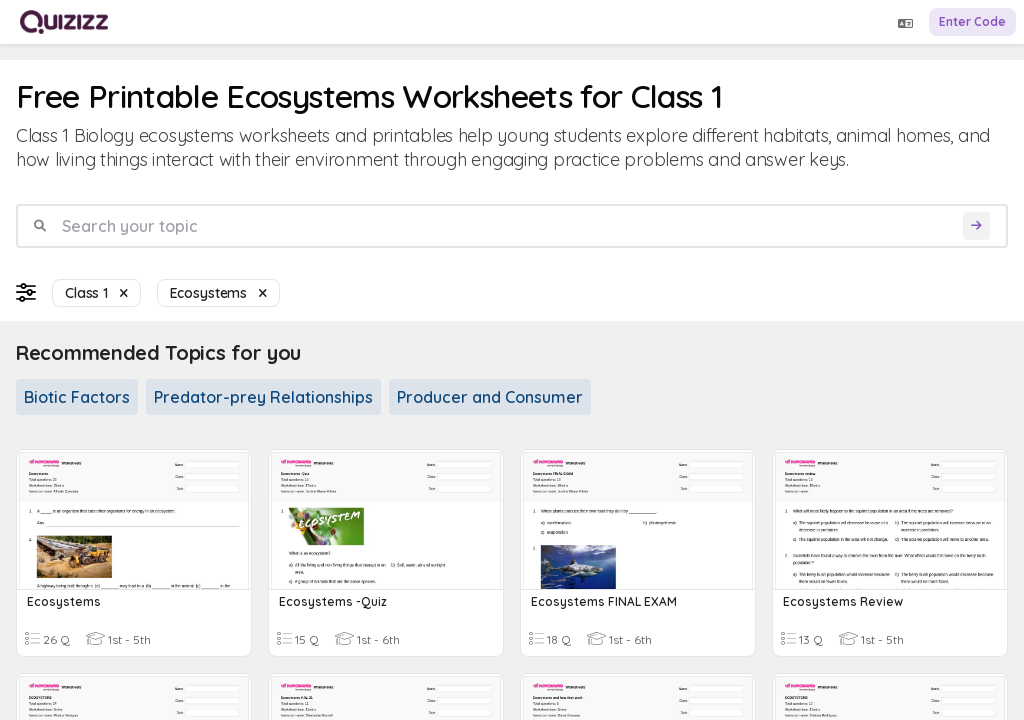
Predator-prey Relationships (263, 397)
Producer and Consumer (490, 397)
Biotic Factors (77, 397)
